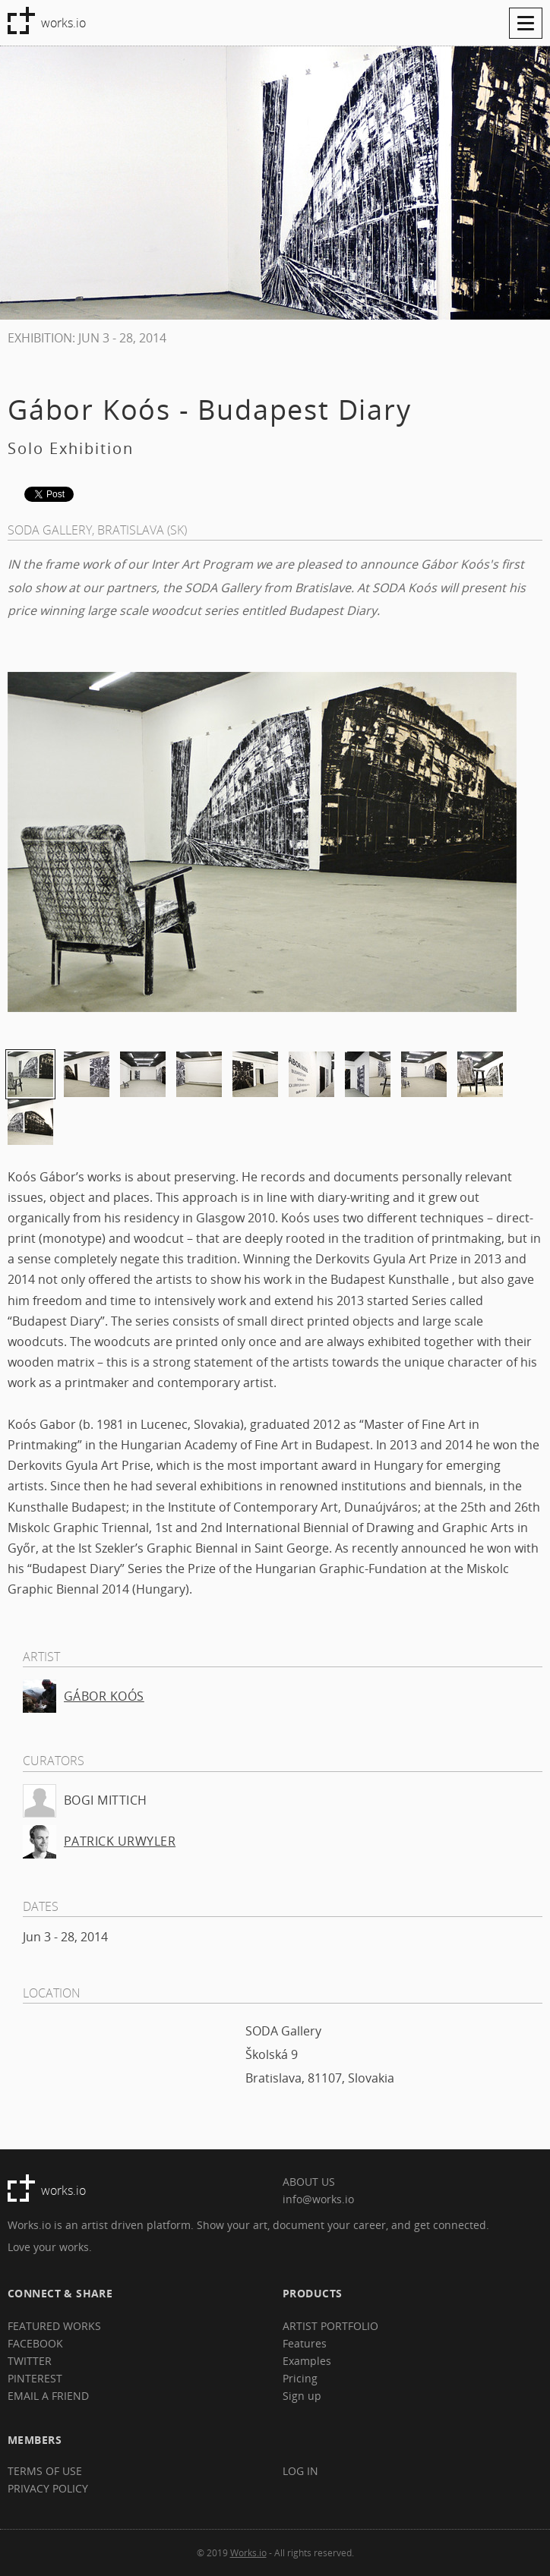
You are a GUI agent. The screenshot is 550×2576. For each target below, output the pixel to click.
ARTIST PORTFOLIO (330, 2326)
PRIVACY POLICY (48, 2488)
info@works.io (318, 2199)
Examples (307, 2361)
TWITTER (30, 2361)
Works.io (248, 2552)
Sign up (302, 2395)
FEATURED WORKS (54, 2326)
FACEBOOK (35, 2343)
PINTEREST (35, 2378)
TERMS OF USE (45, 2471)
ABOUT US (309, 2181)
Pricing (300, 2378)
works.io (63, 22)
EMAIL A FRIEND (48, 2395)
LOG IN (300, 2471)
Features (305, 2343)
